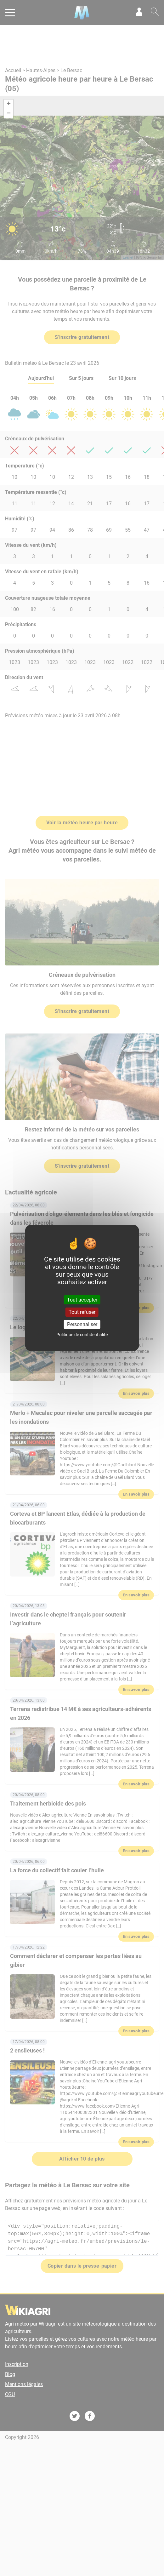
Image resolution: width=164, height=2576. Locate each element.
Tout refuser (82, 1312)
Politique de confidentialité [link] (82, 1334)
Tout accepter (82, 1299)
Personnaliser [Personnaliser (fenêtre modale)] (82, 1324)
